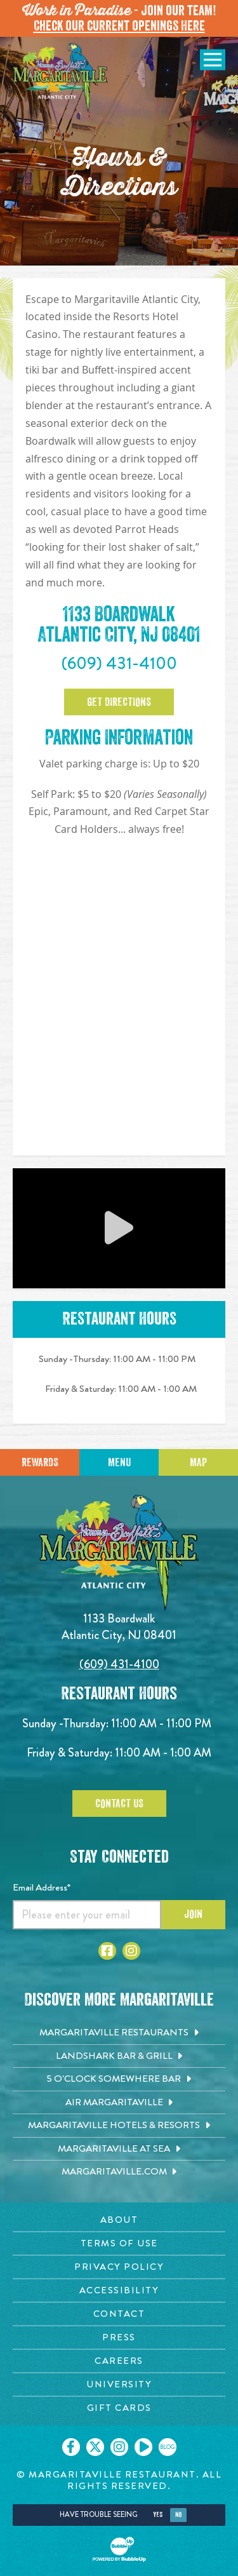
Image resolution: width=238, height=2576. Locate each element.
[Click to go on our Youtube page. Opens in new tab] (143, 2447)
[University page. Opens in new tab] (119, 2384)
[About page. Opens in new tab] (119, 2220)
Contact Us (119, 1803)
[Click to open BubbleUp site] (119, 2549)
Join (193, 1914)
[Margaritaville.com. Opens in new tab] (119, 2172)
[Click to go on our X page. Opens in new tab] (95, 2447)
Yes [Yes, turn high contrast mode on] (157, 2514)
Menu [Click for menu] (119, 1462)
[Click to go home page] (60, 77)
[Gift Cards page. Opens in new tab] (119, 2408)
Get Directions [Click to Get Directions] (119, 702)
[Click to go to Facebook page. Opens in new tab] (107, 1951)
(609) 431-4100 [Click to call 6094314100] (119, 663)
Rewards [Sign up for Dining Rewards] (40, 1462)
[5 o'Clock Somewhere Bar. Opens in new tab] (119, 2079)
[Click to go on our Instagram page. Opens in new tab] (119, 2447)
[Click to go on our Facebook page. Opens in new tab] (71, 2447)
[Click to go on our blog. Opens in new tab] (167, 2447)
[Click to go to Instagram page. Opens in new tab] (131, 1951)
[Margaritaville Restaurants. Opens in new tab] (119, 2032)
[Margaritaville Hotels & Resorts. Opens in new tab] (119, 2125)
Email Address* (41, 1887)
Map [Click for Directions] (198, 1462)
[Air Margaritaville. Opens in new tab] (119, 2102)
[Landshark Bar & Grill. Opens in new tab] (119, 2056)
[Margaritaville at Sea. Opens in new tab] (119, 2149)
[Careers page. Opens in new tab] (119, 2361)
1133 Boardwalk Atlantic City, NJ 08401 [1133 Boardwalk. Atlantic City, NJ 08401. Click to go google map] (119, 624)
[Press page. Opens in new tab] (119, 2337)
